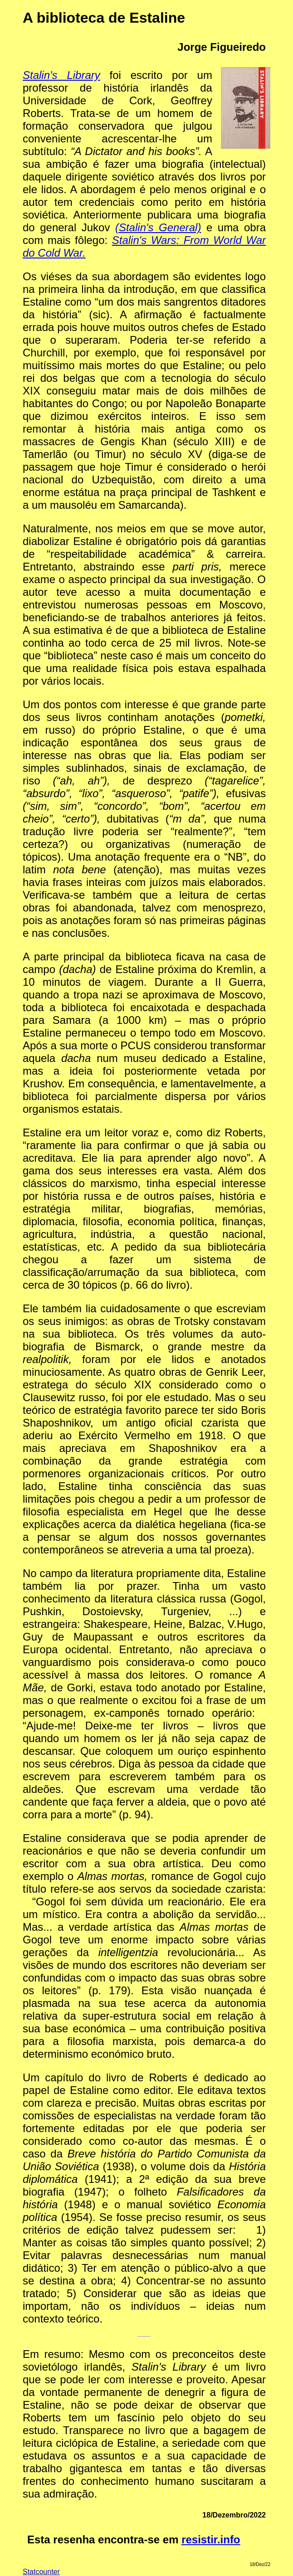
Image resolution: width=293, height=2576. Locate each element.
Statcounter (41, 2572)
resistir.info (210, 2539)
